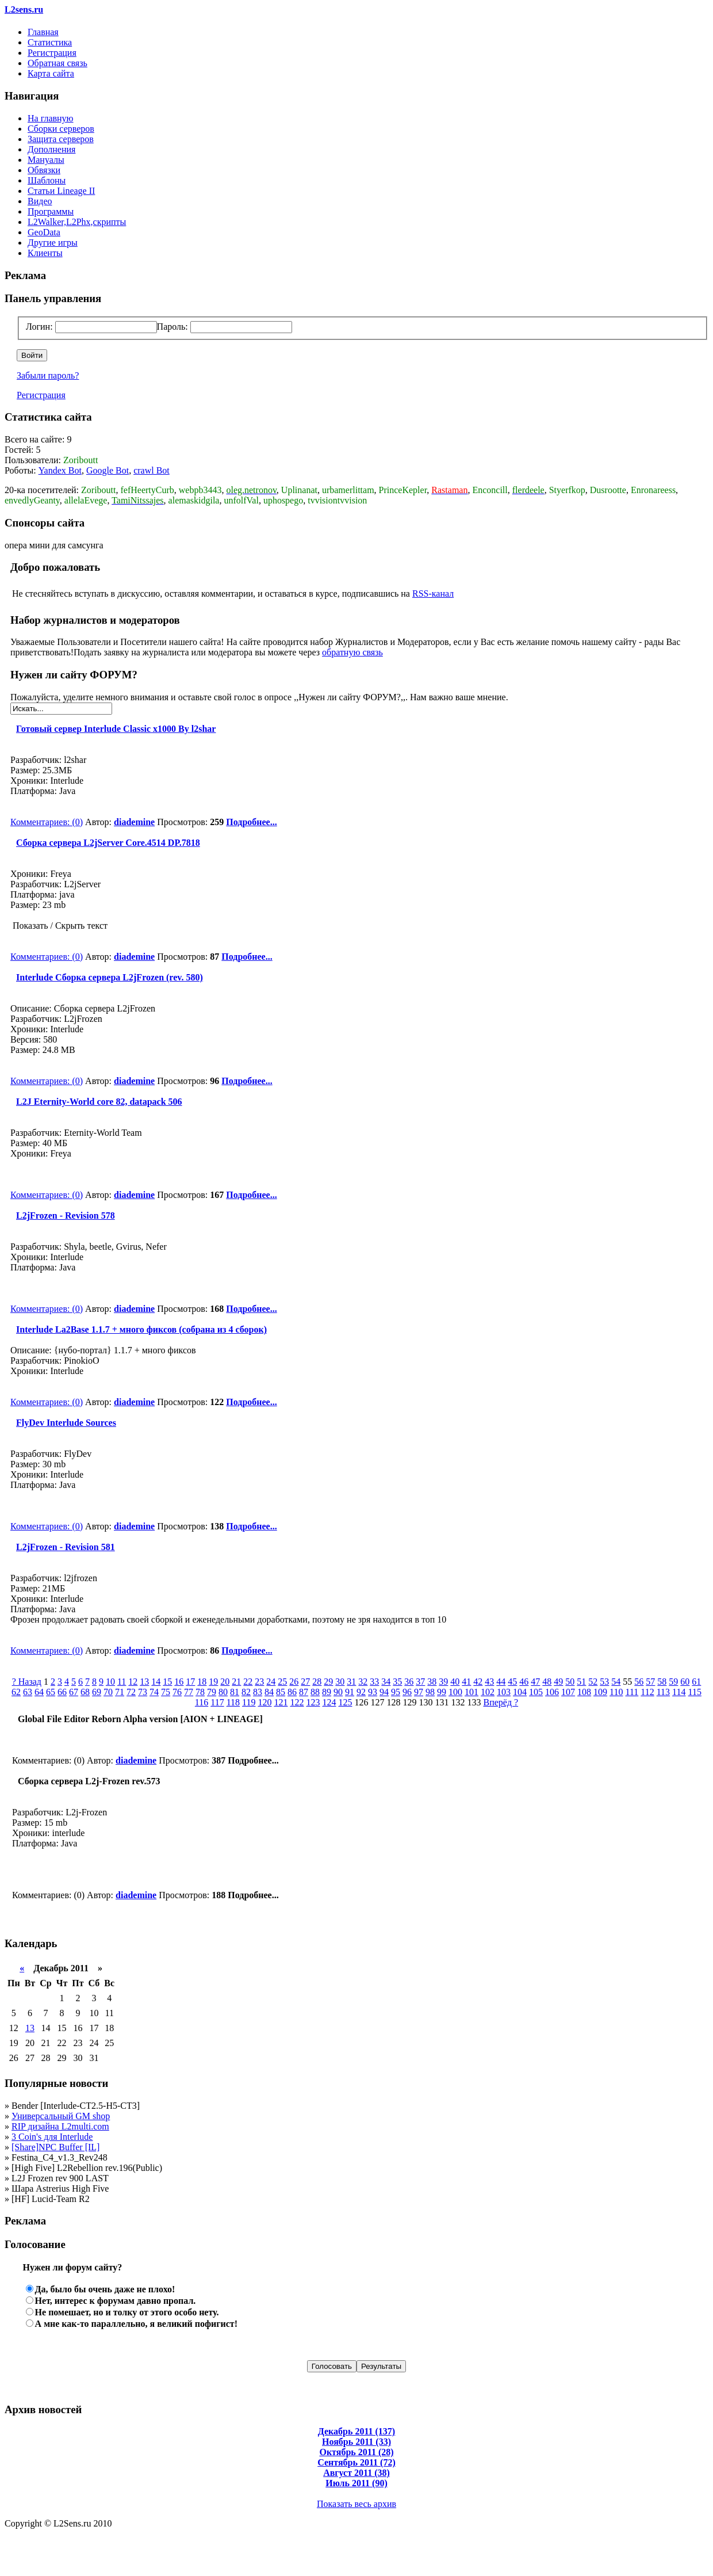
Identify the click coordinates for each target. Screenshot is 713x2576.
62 (16, 1692)
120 (264, 1702)
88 (315, 1692)
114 (678, 1692)
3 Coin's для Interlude (52, 2137)
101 (471, 1692)
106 (552, 1692)
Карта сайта (51, 73)
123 (313, 1702)
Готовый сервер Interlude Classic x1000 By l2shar (113, 729)
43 (489, 1681)
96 (407, 1692)
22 (247, 1681)
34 (385, 1681)
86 (292, 1692)
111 (631, 1692)
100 (455, 1692)
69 (96, 1692)
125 (345, 1702)
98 (430, 1692)
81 (234, 1692)
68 (85, 1692)
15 (167, 1681)
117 (217, 1702)
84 (269, 1692)
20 (224, 1681)
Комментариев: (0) (46, 822)
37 (420, 1681)
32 (362, 1681)
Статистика (50, 42)
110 (616, 1692)
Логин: (39, 326)
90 (338, 1692)
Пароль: (172, 326)
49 (558, 1681)
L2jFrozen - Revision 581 (62, 1547)
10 (110, 1681)
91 (349, 1692)
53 (604, 1681)
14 (155, 1681)
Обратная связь (57, 63)
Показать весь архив (356, 2504)
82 (246, 1692)
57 (650, 1681)
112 (647, 1692)
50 (569, 1681)
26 (293, 1681)
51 (581, 1681)
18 (201, 1681)
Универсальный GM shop (61, 2116)
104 (520, 1692)
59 (673, 1681)
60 (684, 1681)
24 (270, 1681)
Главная (43, 32)
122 (297, 1702)
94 (384, 1692)
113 (663, 1692)
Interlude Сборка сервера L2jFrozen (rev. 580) (106, 977)
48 (546, 1681)
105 (536, 1692)
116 (201, 1702)
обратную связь (352, 652)
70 (108, 1692)
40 (454, 1681)
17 (190, 1681)
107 (568, 1692)
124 (329, 1702)
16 (178, 1681)
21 (236, 1681)
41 (466, 1681)
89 (326, 1692)
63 (27, 1692)
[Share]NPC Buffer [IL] (55, 2147)
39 (443, 1681)
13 (144, 1681)
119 (248, 1702)
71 (119, 1692)
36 (408, 1681)
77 (188, 1692)
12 (132, 1681)
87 (303, 1692)
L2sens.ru (24, 9)
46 (523, 1681)
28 (316, 1681)
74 (154, 1692)
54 (615, 1681)
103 (504, 1692)
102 (487, 1692)
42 (477, 1681)
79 (211, 1692)
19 (213, 1681)
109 (600, 1692)
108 (584, 1692)
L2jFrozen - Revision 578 (62, 1215)
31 (351, 1681)
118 (233, 1702)
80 (223, 1692)
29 (328, 1681)
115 (695, 1692)
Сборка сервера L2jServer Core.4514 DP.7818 (105, 843)
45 (512, 1681)
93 (372, 1692)
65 (50, 1692)
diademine (134, 822)
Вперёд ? (500, 1702)
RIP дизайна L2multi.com (60, 2126)
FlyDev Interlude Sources (63, 1423)
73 (142, 1692)
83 (257, 1692)
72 (131, 1692)
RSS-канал (433, 593)
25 (282, 1681)
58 (661, 1681)
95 (395, 1692)
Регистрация (52, 53)
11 (121, 1681)
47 (535, 1681)
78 (200, 1692)
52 (592, 1681)
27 (305, 1681)
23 (259, 1681)
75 (165, 1692)
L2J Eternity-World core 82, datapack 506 (96, 1101)
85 (280, 1692)
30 (339, 1681)
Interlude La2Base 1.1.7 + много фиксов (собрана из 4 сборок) (138, 1329)
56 (638, 1681)
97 (418, 1692)
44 (500, 1681)
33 (374, 1681)
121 (281, 1702)
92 (361, 1692)
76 (177, 1692)
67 (73, 1692)
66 (62, 1692)
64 (39, 1692)
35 (397, 1681)
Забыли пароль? (48, 375)
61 (696, 1681)
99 (441, 1692)
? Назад (26, 1681)
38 (431, 1681)
